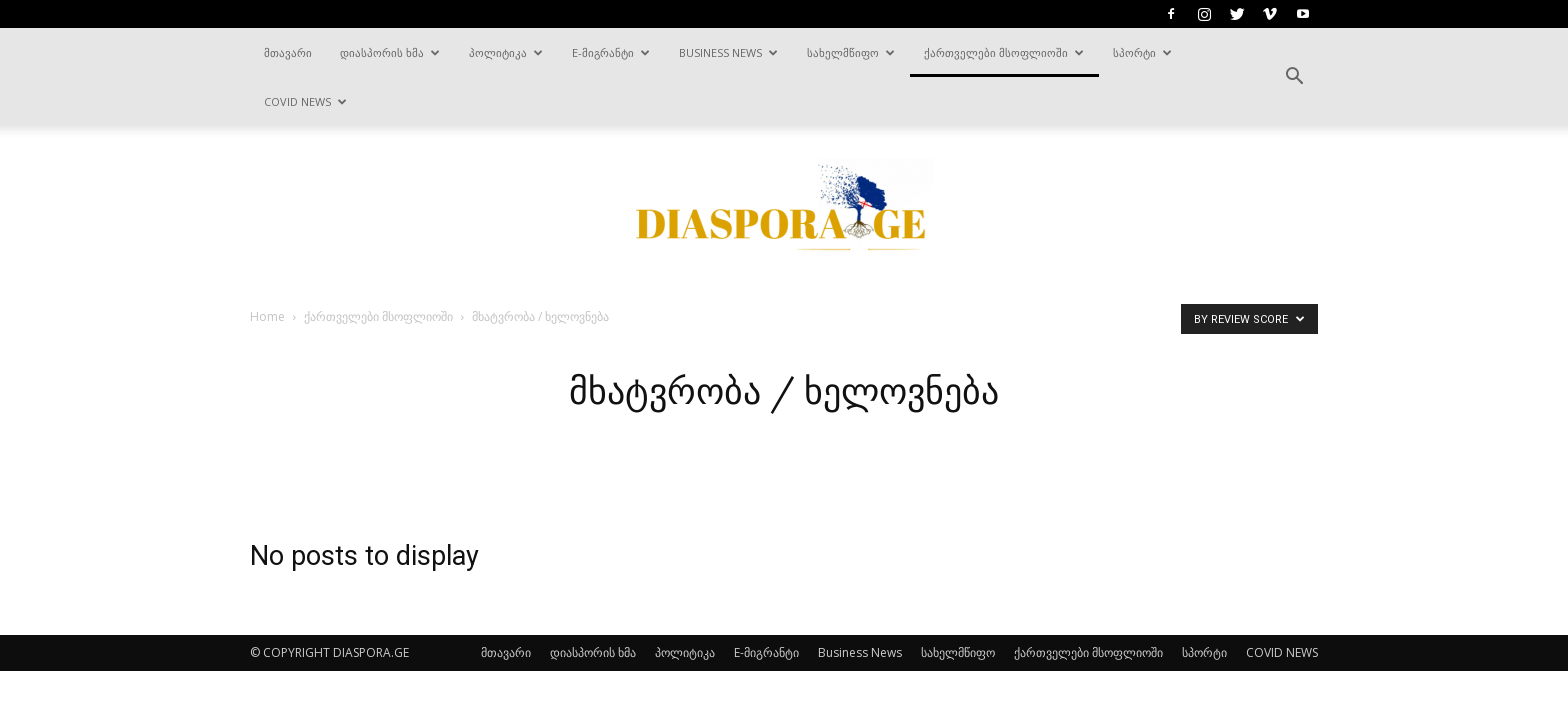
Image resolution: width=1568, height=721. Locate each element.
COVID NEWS (305, 101)
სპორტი (1142, 52)
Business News (728, 52)
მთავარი (288, 52)
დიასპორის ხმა (390, 52)
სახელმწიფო (851, 52)
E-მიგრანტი (611, 52)
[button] (1294, 77)
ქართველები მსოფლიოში (1004, 52)
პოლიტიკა (506, 52)
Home (267, 316)
